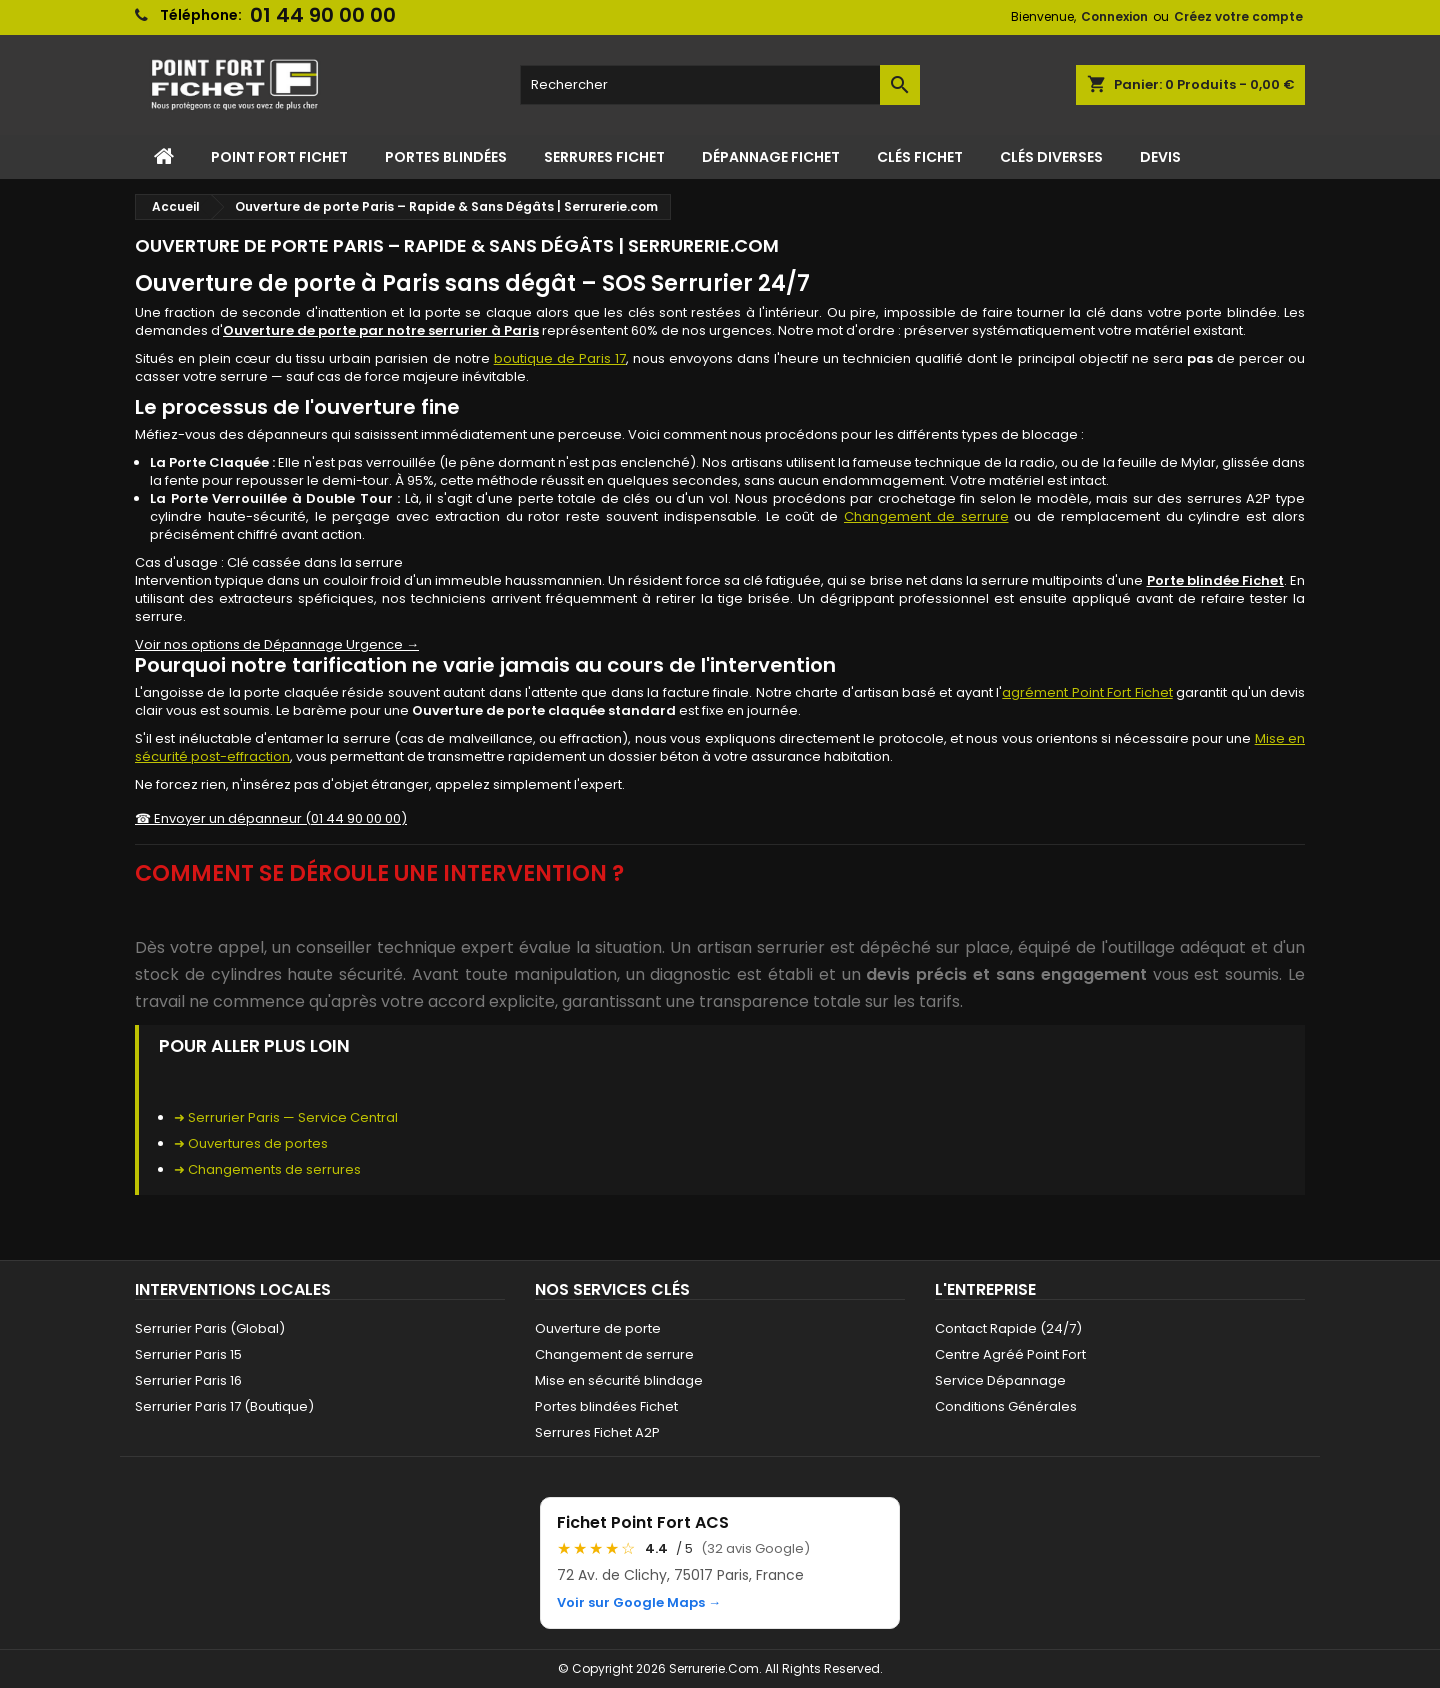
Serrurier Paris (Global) (210, 1328)
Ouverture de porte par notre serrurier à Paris (381, 330)
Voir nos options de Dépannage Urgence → (277, 644)
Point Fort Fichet (279, 157)
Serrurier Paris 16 (188, 1380)
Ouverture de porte (598, 1328)
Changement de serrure (926, 516)
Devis (1160, 157)
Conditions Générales (1006, 1406)
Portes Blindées (446, 157)
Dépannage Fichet (771, 157)
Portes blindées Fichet (606, 1406)
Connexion (1114, 16)
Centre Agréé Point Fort (1010, 1354)
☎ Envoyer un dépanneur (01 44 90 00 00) (271, 818)
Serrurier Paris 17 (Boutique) (224, 1406)
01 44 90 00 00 (323, 15)
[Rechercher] (720, 85)
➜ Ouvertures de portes (251, 1143)
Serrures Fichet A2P (597, 1432)
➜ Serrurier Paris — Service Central (286, 1117)
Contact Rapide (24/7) (1008, 1328)
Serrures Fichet (604, 157)
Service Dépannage (1000, 1380)
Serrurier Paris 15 (188, 1354)
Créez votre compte (1238, 16)
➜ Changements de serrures (267, 1169)
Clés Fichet (920, 157)
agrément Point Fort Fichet (1087, 692)
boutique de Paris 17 (560, 358)
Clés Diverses (1051, 157)
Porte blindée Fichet (1215, 580)
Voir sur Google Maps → (639, 1603)
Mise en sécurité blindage (619, 1380)
